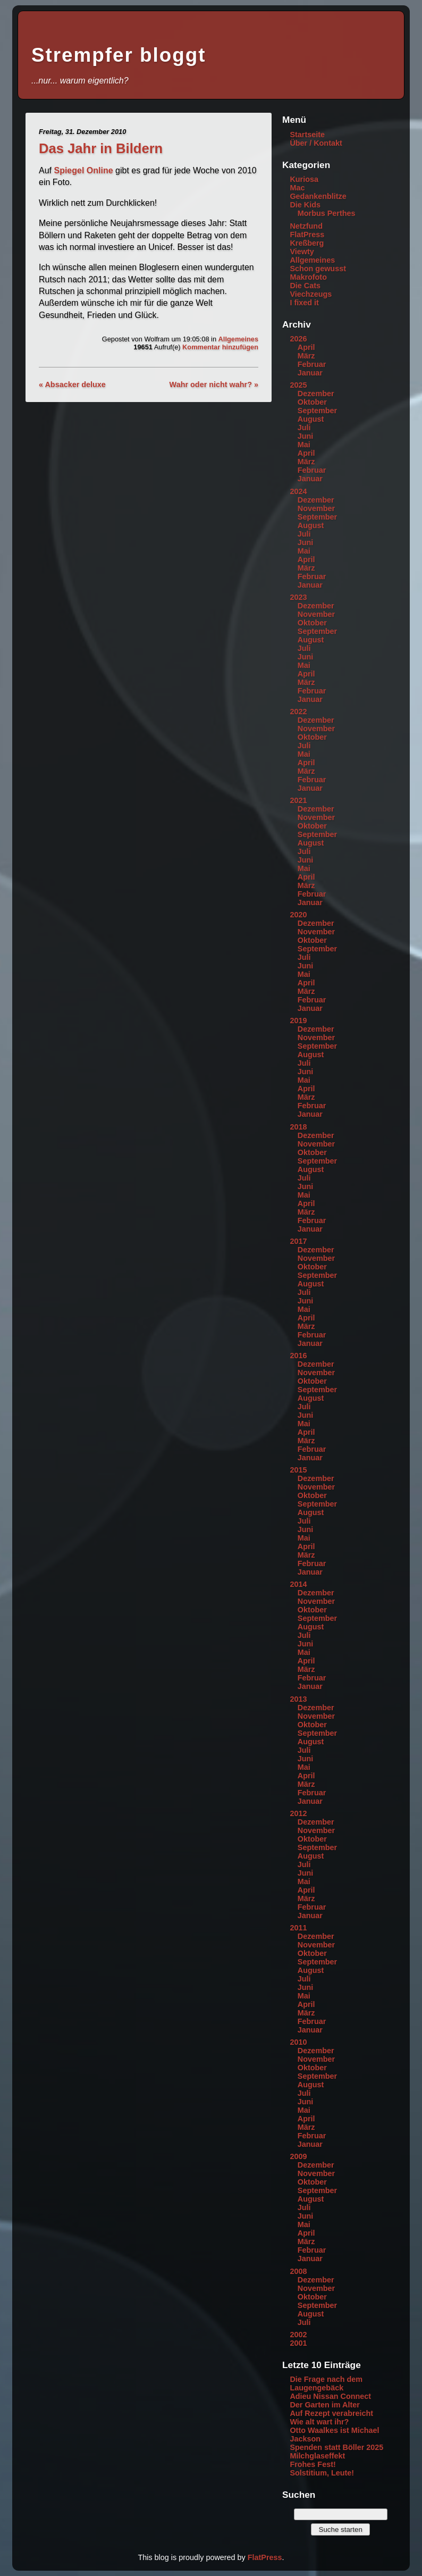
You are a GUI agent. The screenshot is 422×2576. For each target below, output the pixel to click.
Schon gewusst (318, 268)
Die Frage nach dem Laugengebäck (326, 2383)
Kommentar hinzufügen (220, 347)
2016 (298, 1355)
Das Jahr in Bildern (101, 148)
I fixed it (304, 302)
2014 (298, 1584)
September (317, 410)
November (316, 508)
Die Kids (305, 204)
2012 (298, 1813)
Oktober (312, 402)
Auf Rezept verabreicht (331, 2413)
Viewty (302, 251)
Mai (304, 444)
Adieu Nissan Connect (330, 2396)
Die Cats (305, 285)
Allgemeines (238, 339)
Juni (306, 436)
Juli (304, 427)
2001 (298, 2343)
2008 (298, 2271)
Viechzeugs (311, 294)
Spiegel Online (83, 170)
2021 (298, 800)
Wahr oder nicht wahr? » (214, 384)
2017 (298, 1241)
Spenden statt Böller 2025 (336, 2447)
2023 (298, 597)
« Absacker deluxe (72, 384)
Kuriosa (304, 179)
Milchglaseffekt (317, 2456)
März (306, 356)
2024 (298, 491)
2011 (298, 1927)
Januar (310, 373)
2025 (298, 385)
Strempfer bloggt (118, 55)
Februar (312, 364)
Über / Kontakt (316, 143)
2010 (298, 2042)
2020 (298, 914)
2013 (298, 1699)
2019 (298, 1020)
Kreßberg (307, 243)
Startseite (307, 134)
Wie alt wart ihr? (319, 2422)
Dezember (316, 393)
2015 (298, 1470)
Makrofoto (308, 277)
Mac (297, 187)
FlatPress (307, 234)
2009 (298, 2156)
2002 (298, 2334)
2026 (298, 338)
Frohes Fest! (312, 2464)
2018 (298, 1127)
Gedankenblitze (318, 196)
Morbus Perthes (327, 213)
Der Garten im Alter (324, 2405)
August (311, 419)
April (306, 347)
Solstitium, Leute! (322, 2473)
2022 (298, 711)
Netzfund (306, 226)
